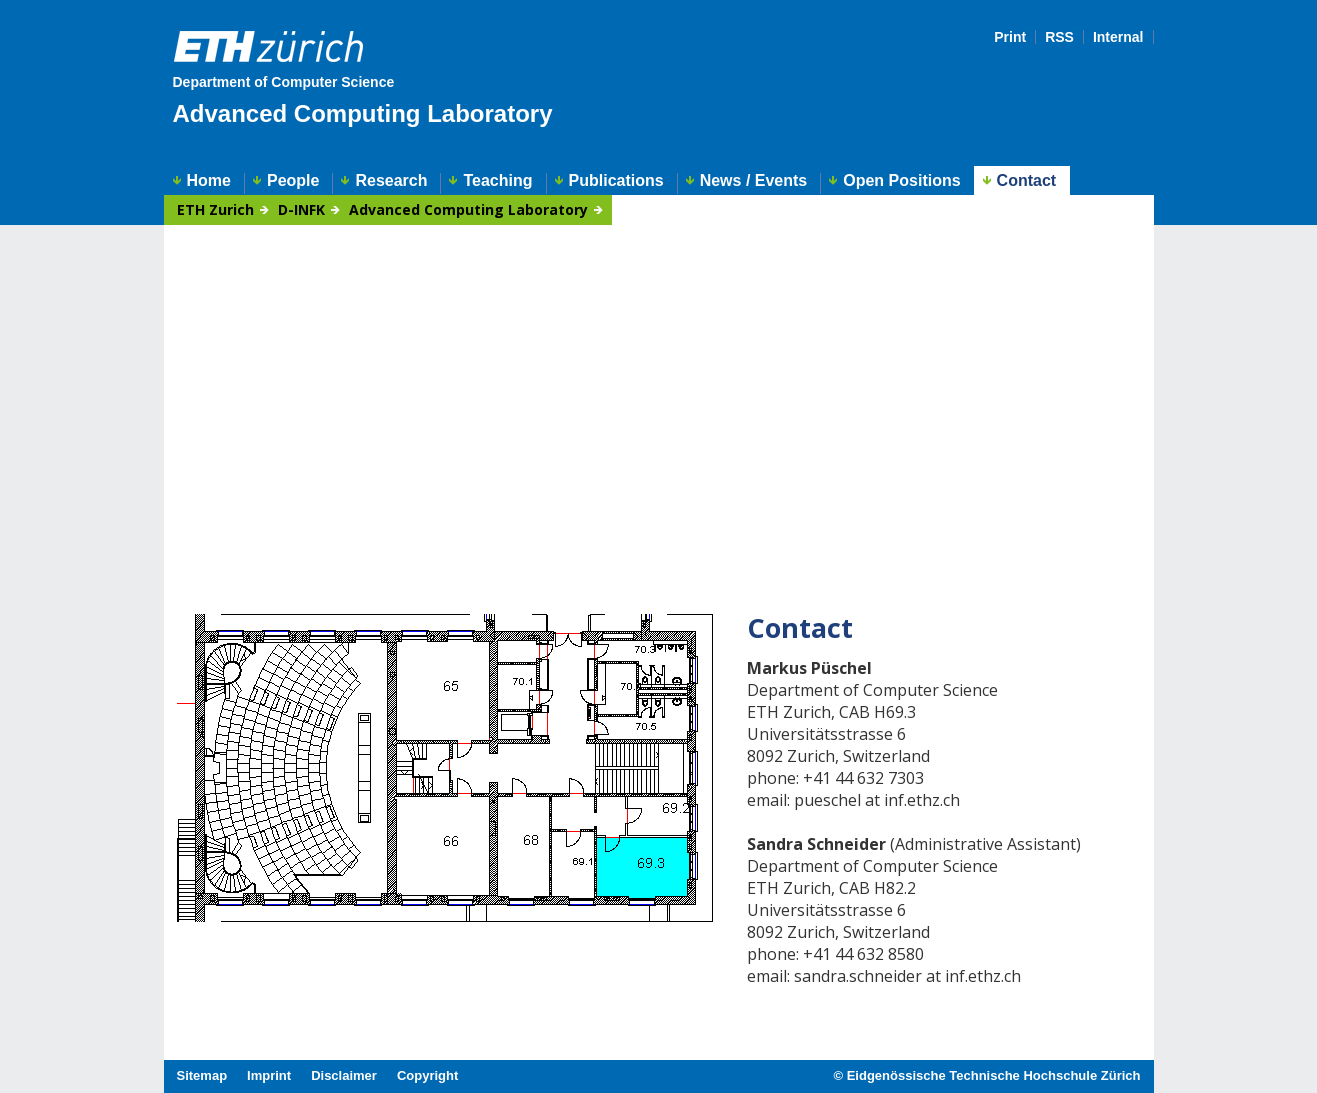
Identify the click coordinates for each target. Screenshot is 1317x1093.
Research (391, 181)
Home (209, 181)
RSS (1059, 37)
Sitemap (202, 1075)
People (293, 181)
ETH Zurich (215, 210)
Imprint (269, 1075)
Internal (1118, 37)
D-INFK (301, 210)
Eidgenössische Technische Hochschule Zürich (994, 1075)
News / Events (754, 181)
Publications (616, 181)
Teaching (497, 181)
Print (1010, 37)
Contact (1027, 180)
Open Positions (901, 181)
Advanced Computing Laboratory (363, 113)
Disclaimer (344, 1075)
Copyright (427, 1075)
